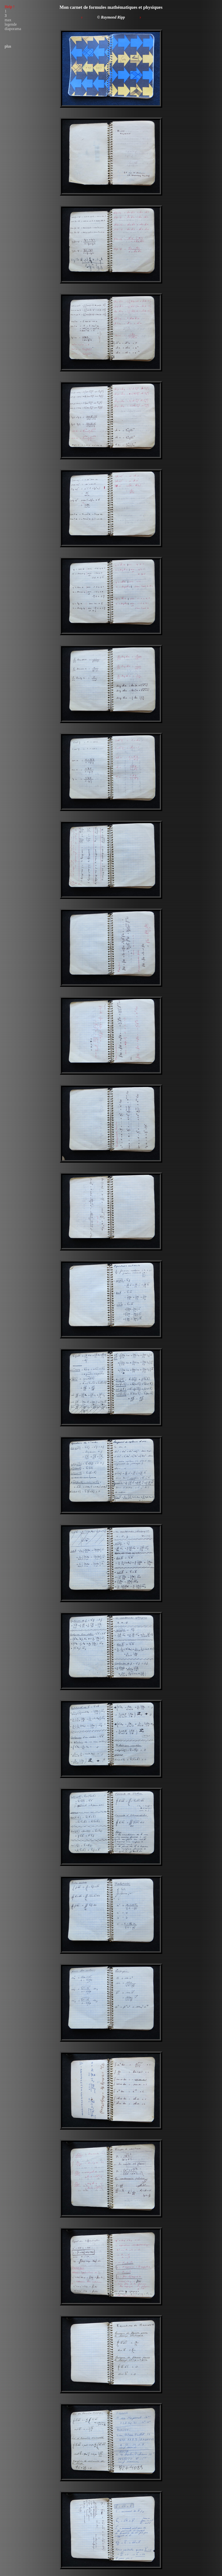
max (8, 20)
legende (11, 24)
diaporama (13, 29)
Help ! (9, 7)
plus (8, 46)
